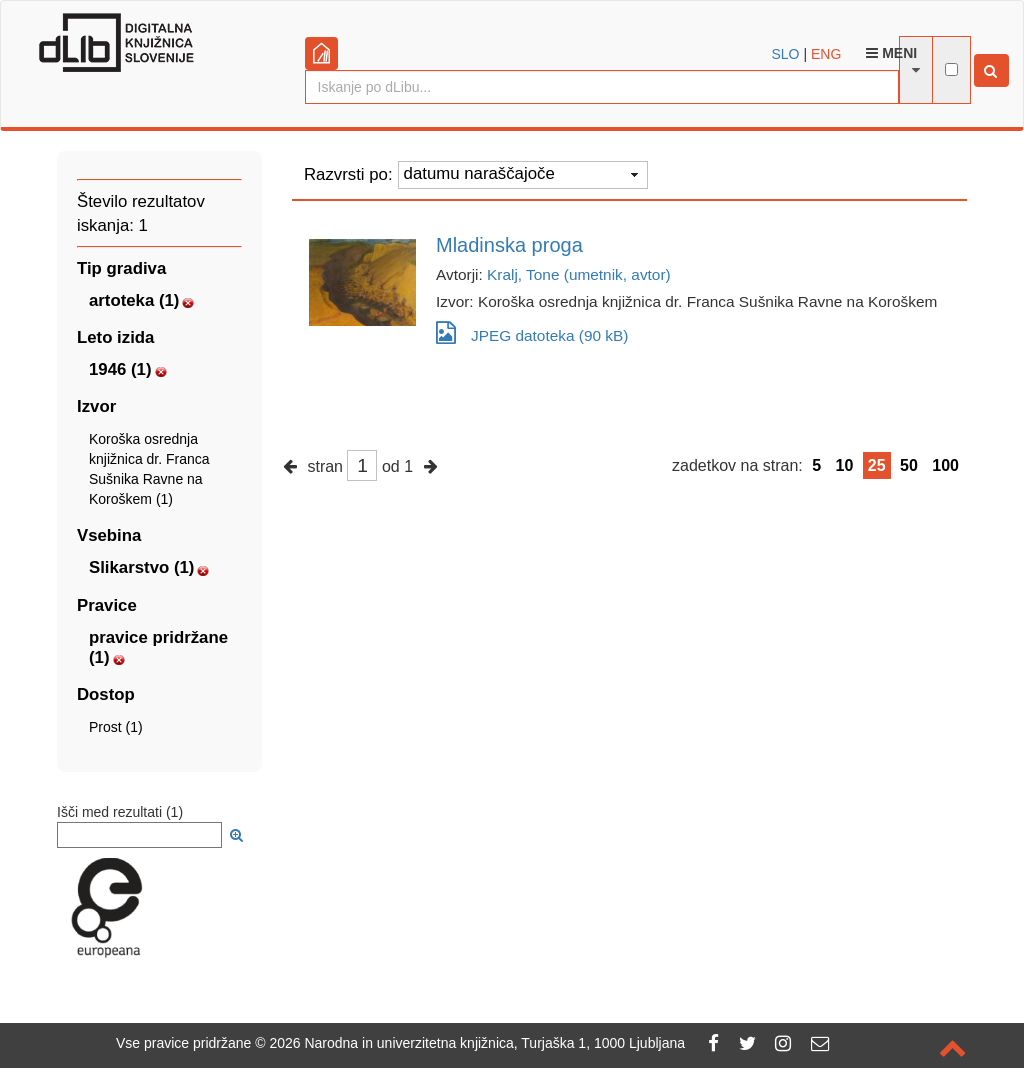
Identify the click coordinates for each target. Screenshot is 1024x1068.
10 (845, 465)
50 (909, 465)
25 (877, 465)
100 (945, 465)
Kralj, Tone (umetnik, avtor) (579, 274)
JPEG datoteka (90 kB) (532, 332)
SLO (786, 54)
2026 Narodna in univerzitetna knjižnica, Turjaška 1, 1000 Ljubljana (477, 1043)
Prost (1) (116, 727)
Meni (891, 53)
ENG (826, 54)
